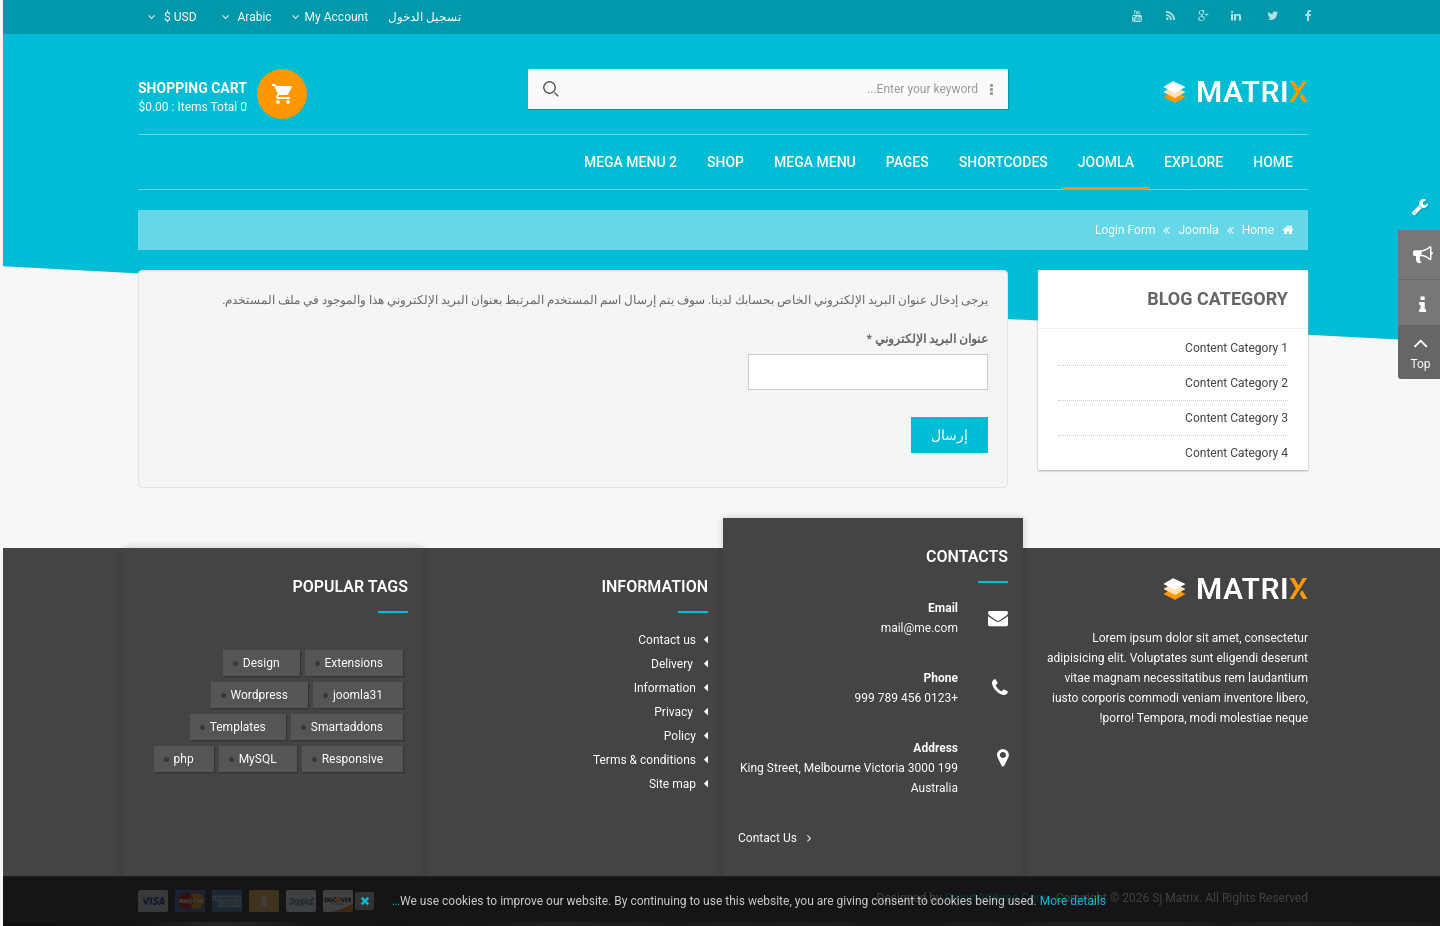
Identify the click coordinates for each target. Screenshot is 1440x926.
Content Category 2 (1233, 383)
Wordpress (256, 695)
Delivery (670, 664)
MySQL (255, 759)
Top (1417, 350)
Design (258, 663)
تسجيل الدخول (421, 17)
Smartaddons (344, 727)
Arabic (244, 17)
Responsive (349, 759)
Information (662, 688)
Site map (669, 784)
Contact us (664, 640)
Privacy (672, 712)
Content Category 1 (1233, 348)
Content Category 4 (1233, 453)
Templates (235, 727)
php (181, 759)
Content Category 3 (1233, 418)
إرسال (946, 435)
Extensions (351, 663)
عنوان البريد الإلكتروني (924, 339)
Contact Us (764, 838)
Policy (677, 736)
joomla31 (355, 695)
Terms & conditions (641, 760)
